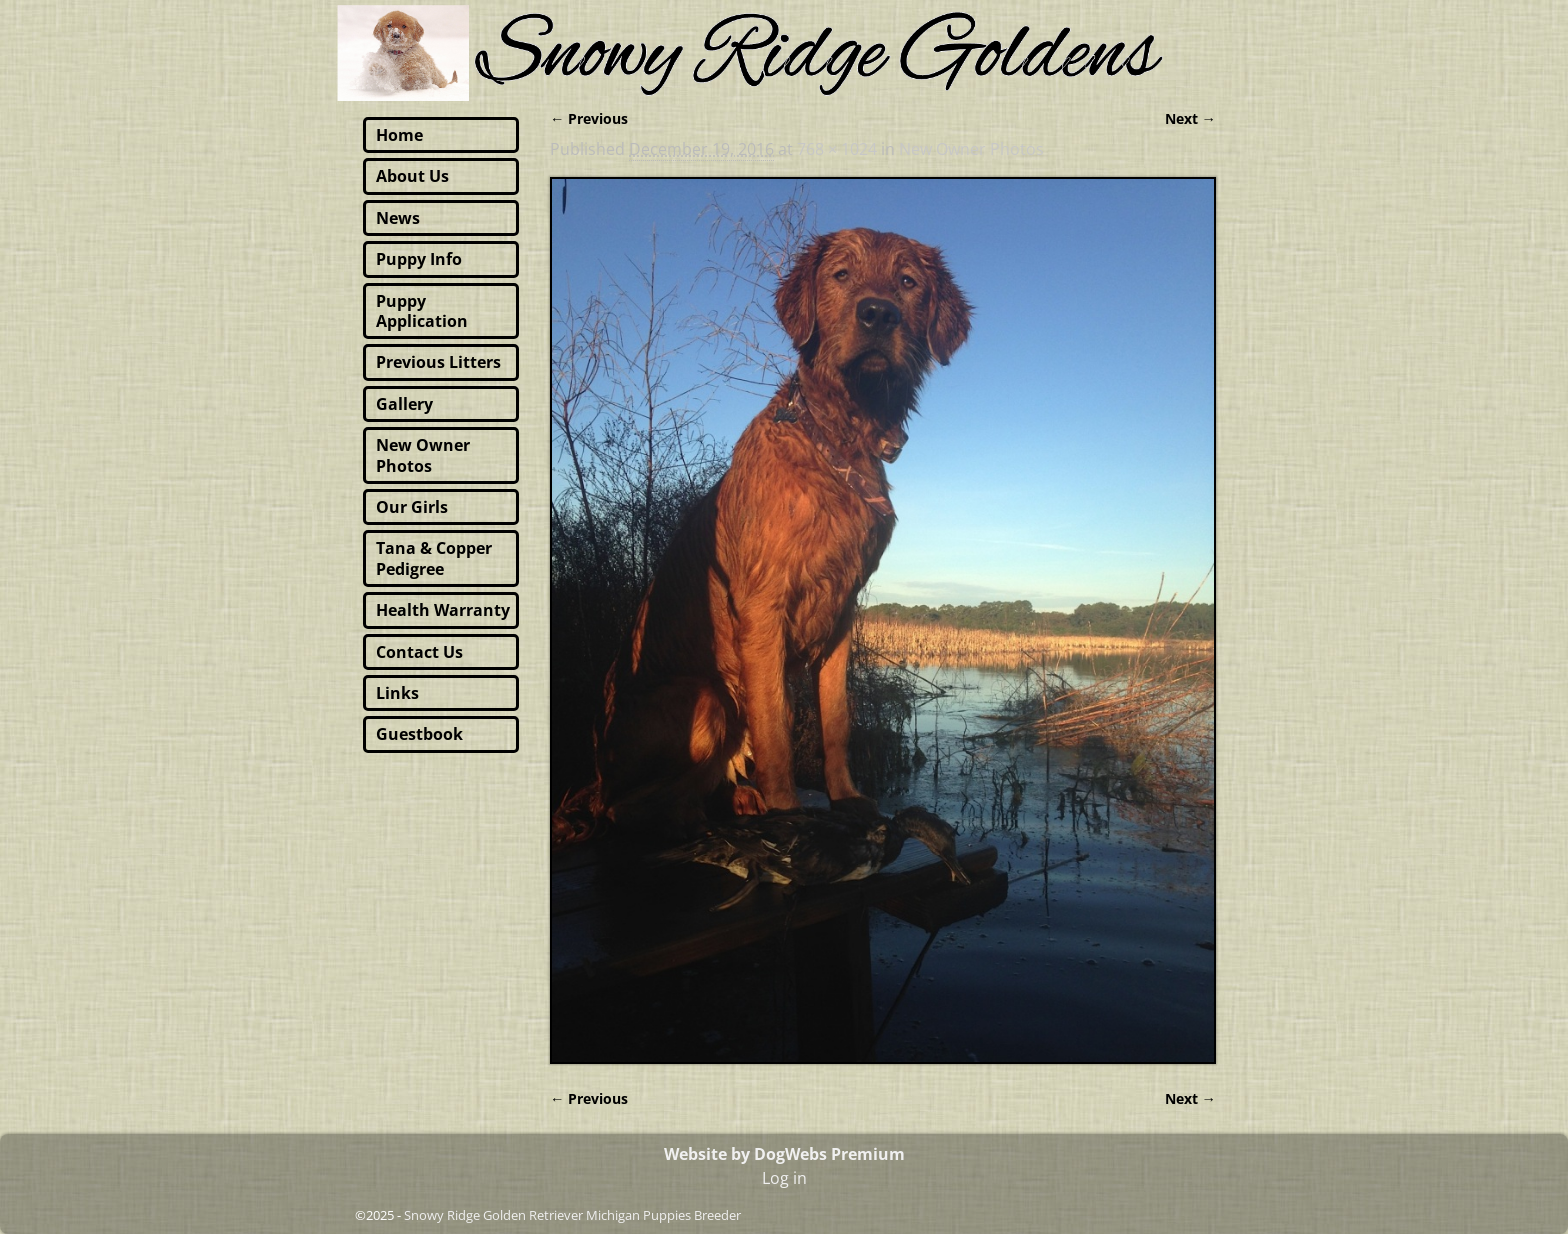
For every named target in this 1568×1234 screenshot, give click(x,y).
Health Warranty (443, 610)
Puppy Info (419, 259)
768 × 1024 (837, 149)
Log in (784, 1178)
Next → (1190, 118)
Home (399, 135)
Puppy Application (422, 311)
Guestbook (419, 734)
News (398, 218)
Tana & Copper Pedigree (434, 558)
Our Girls (412, 507)
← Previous (589, 118)
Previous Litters (438, 362)
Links (397, 693)
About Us (412, 176)
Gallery (404, 404)
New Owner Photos (971, 149)
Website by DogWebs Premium (784, 1154)
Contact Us (419, 652)
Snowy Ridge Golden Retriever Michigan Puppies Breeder (572, 1215)
